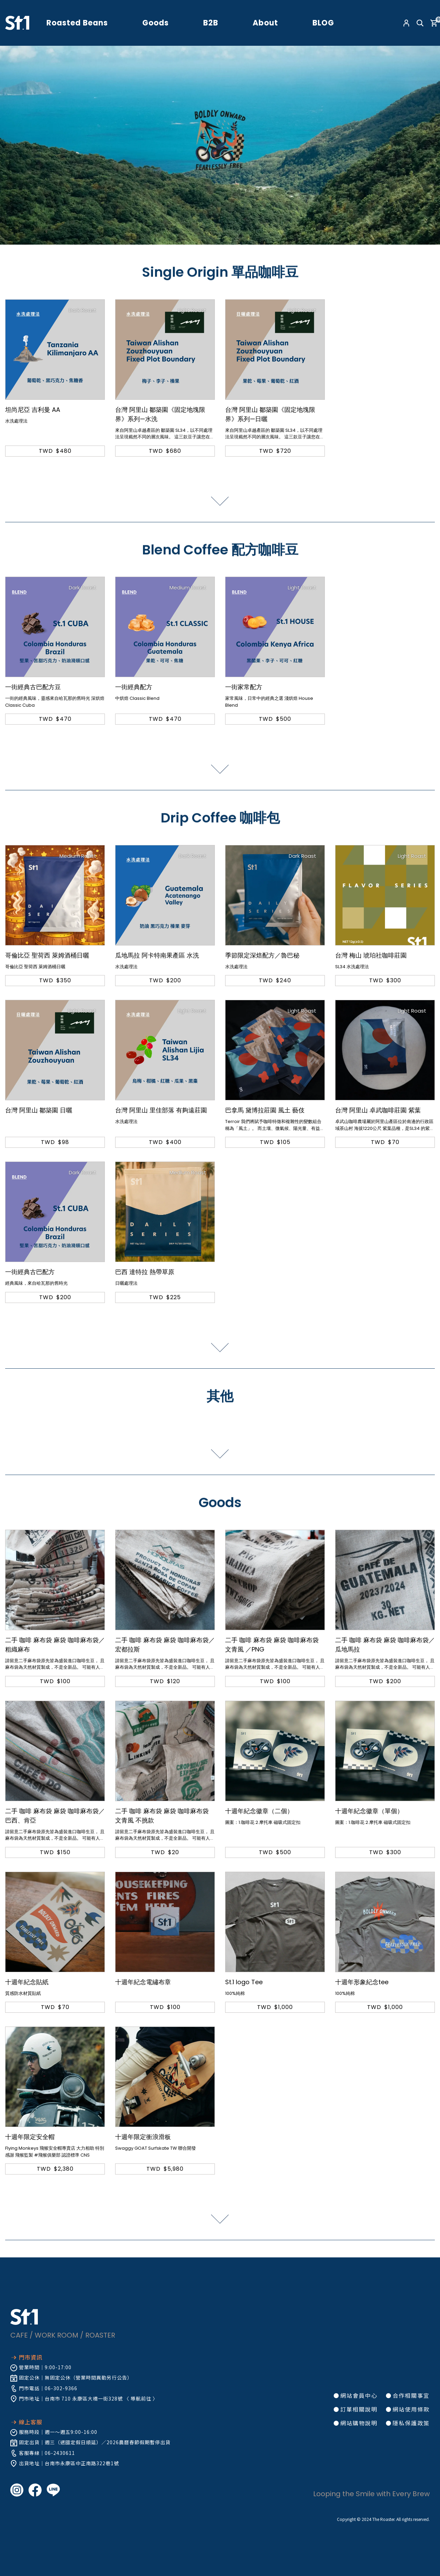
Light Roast (192, 310)
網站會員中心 (358, 2395)
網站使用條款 (411, 2409)
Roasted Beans (77, 23)
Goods (155, 23)
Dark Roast (82, 310)
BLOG (323, 23)
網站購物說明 (358, 2423)
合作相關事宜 (411, 2395)
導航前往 (141, 2398)
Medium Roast (187, 587)
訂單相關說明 (358, 2409)
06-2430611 (60, 2452)
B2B (210, 23)
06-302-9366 (61, 2388)
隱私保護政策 (411, 2423)
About (265, 23)
